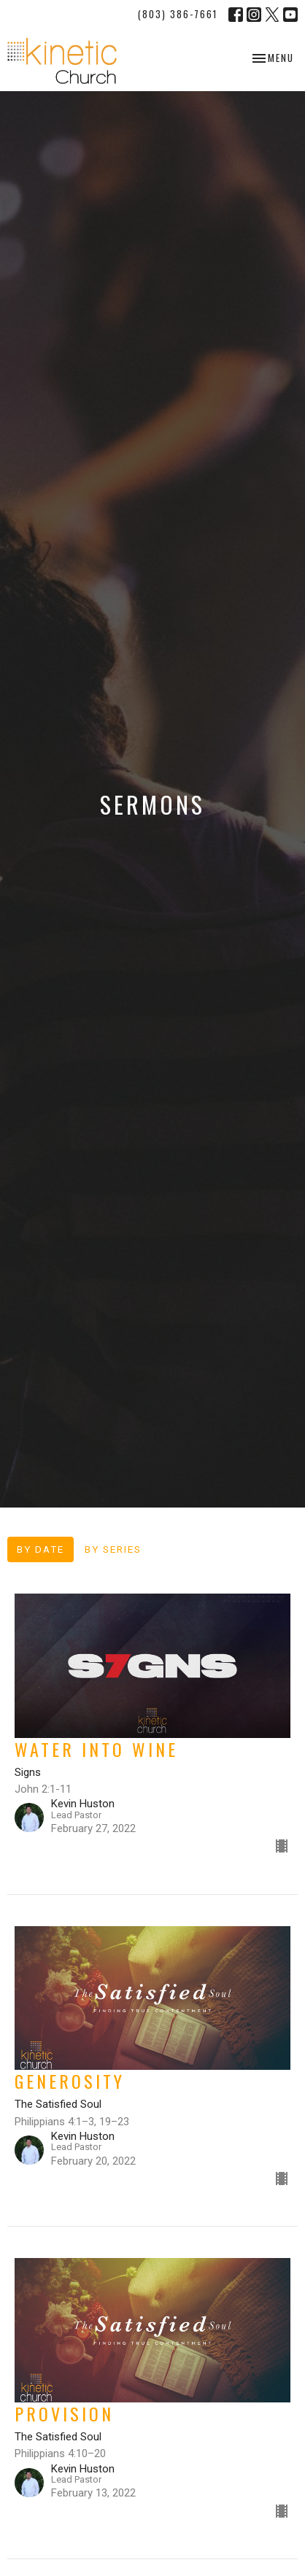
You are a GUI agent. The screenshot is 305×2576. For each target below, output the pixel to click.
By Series (113, 1549)
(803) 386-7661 (177, 14)
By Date (40, 1549)
